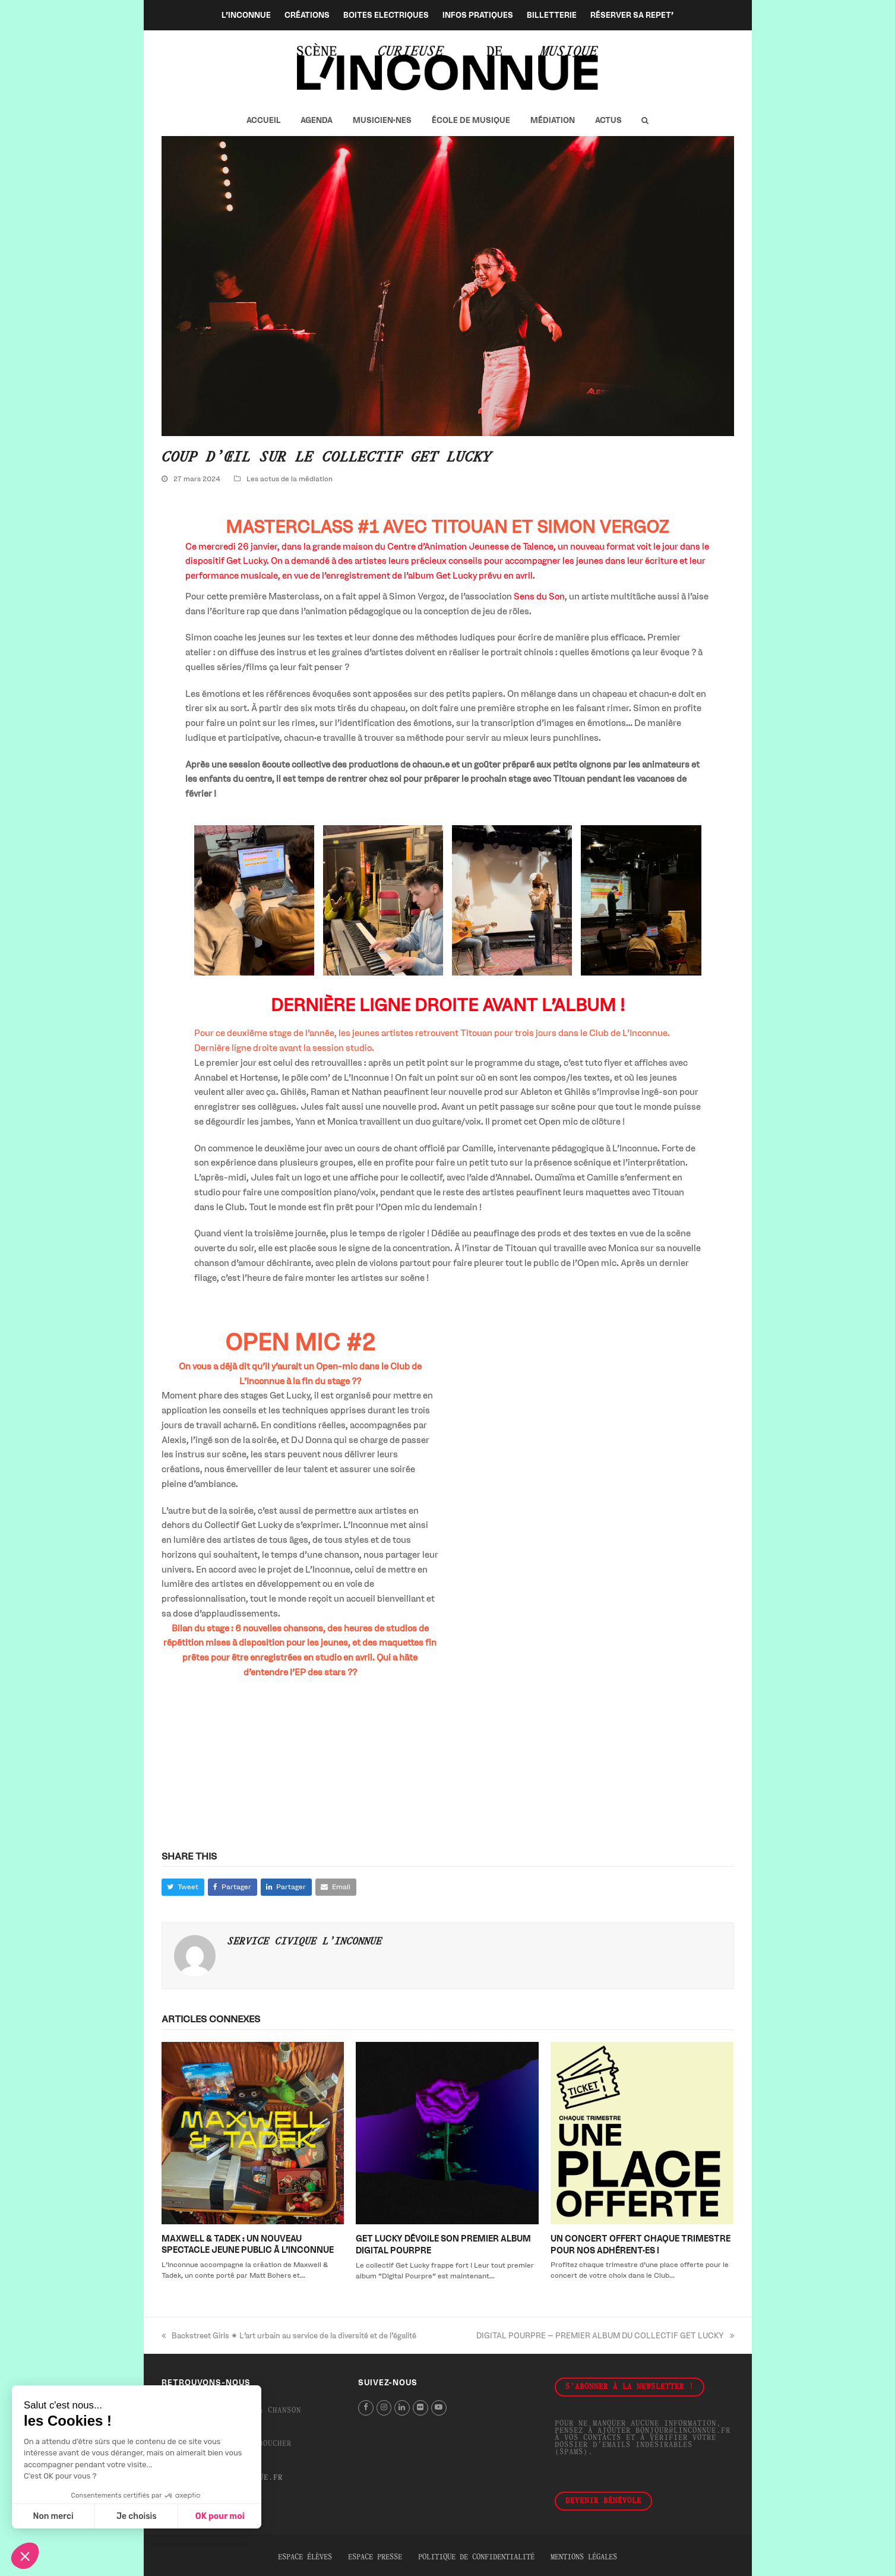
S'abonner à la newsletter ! (629, 2387)
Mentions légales (584, 2557)
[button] (645, 120)
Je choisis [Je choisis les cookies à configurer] (136, 2516)
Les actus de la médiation (289, 479)
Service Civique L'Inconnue (304, 1941)
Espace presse (375, 2557)
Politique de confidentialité (476, 2557)
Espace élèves (305, 2557)
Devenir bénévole (603, 2501)
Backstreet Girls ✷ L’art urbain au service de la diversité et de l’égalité (289, 2335)
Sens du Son (539, 596)
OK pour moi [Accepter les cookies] (220, 2516)
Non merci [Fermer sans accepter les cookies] (53, 2516)
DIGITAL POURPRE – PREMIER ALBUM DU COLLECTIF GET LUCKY (605, 2335)
